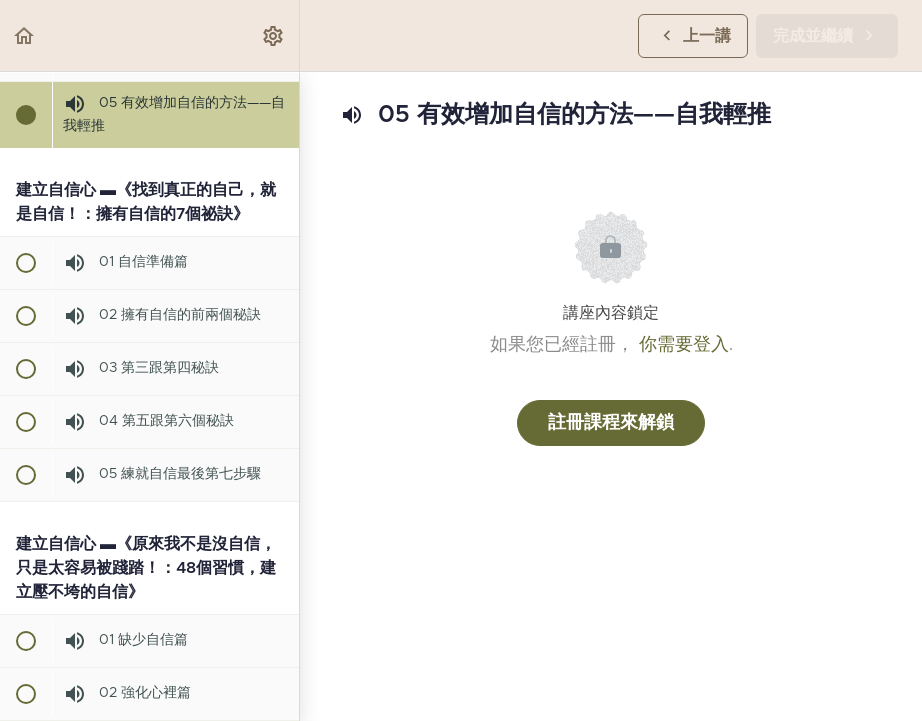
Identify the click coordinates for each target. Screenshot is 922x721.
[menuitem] (274, 35)
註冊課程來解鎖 (611, 423)
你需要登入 (684, 345)
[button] (25, 35)
